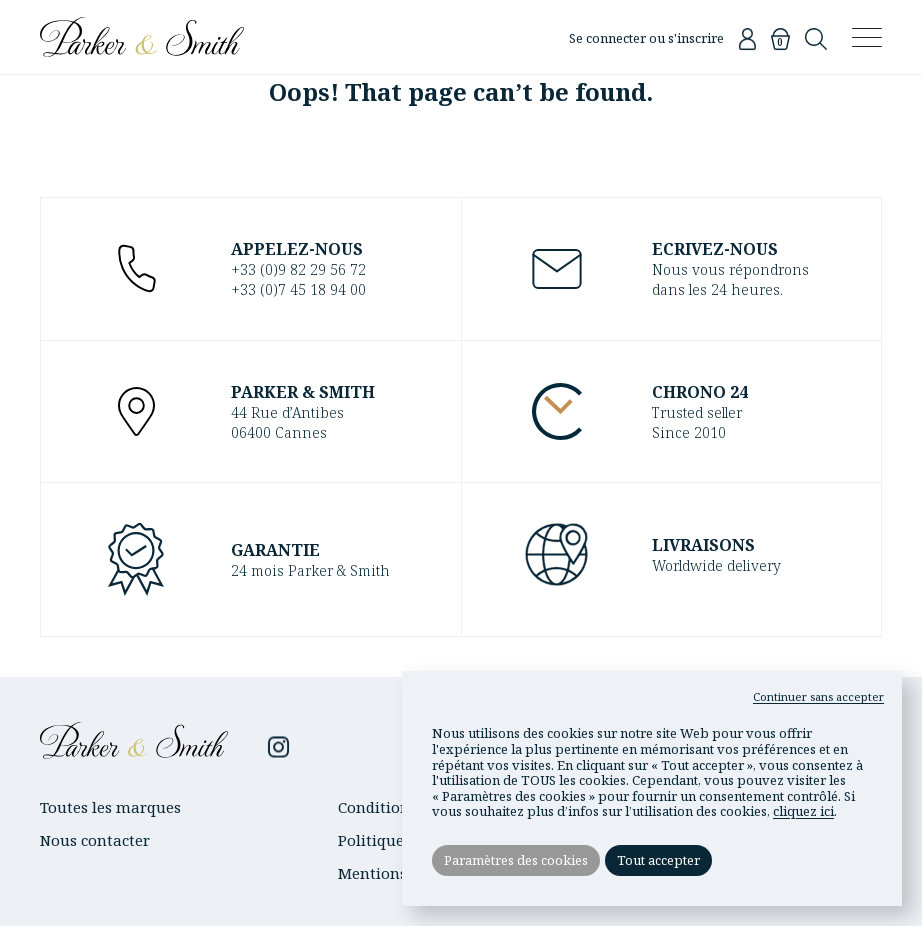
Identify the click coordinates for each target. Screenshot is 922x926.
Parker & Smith (142, 37)
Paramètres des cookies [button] (516, 860)
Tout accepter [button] (658, 860)
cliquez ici (803, 811)
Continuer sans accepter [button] (818, 696)
